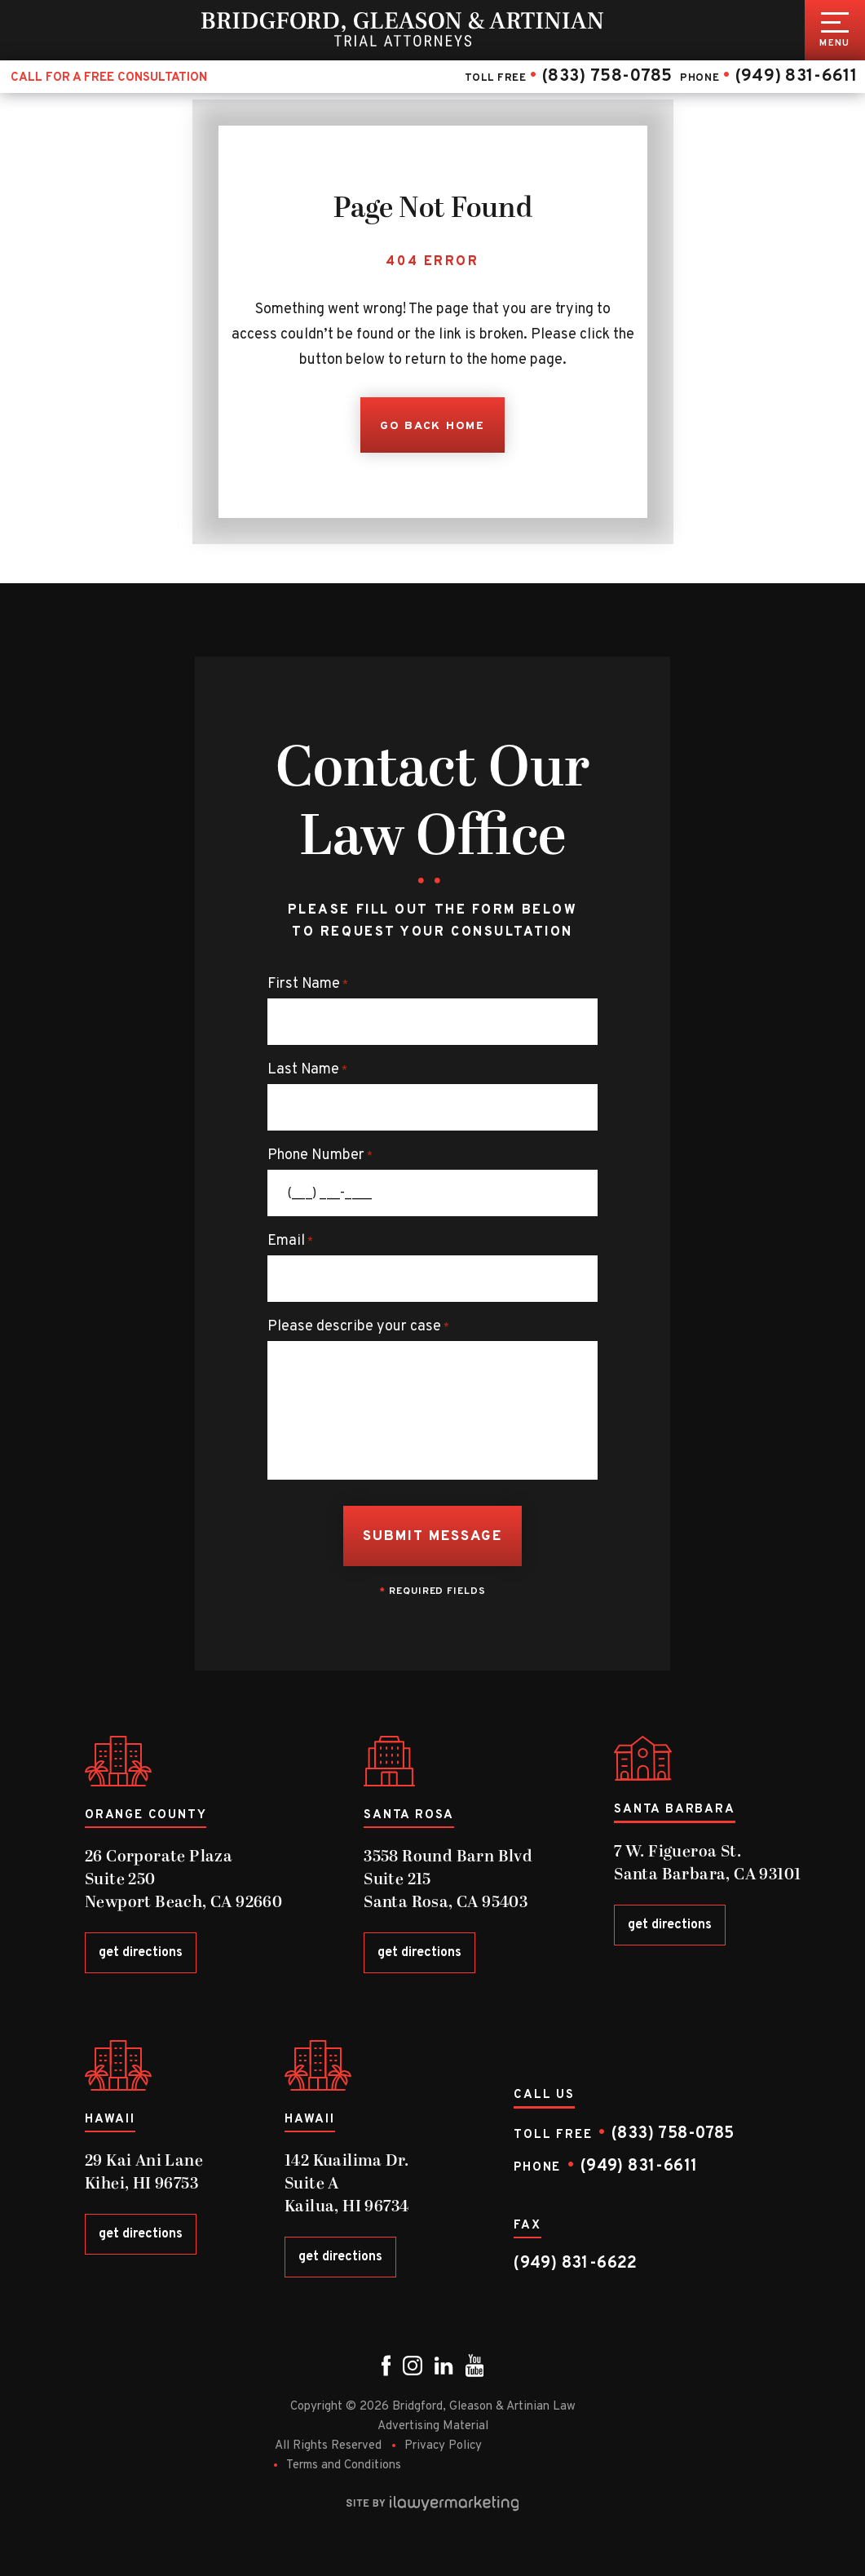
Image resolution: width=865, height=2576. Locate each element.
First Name (307, 984)
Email (290, 1241)
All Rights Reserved (328, 2446)
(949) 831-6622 (576, 2263)
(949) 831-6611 (796, 76)
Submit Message (433, 1537)
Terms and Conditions (343, 2465)
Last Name (307, 1070)
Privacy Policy (443, 2446)
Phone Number (320, 1156)
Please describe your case (358, 1327)
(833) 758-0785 (606, 76)
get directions (141, 1953)
